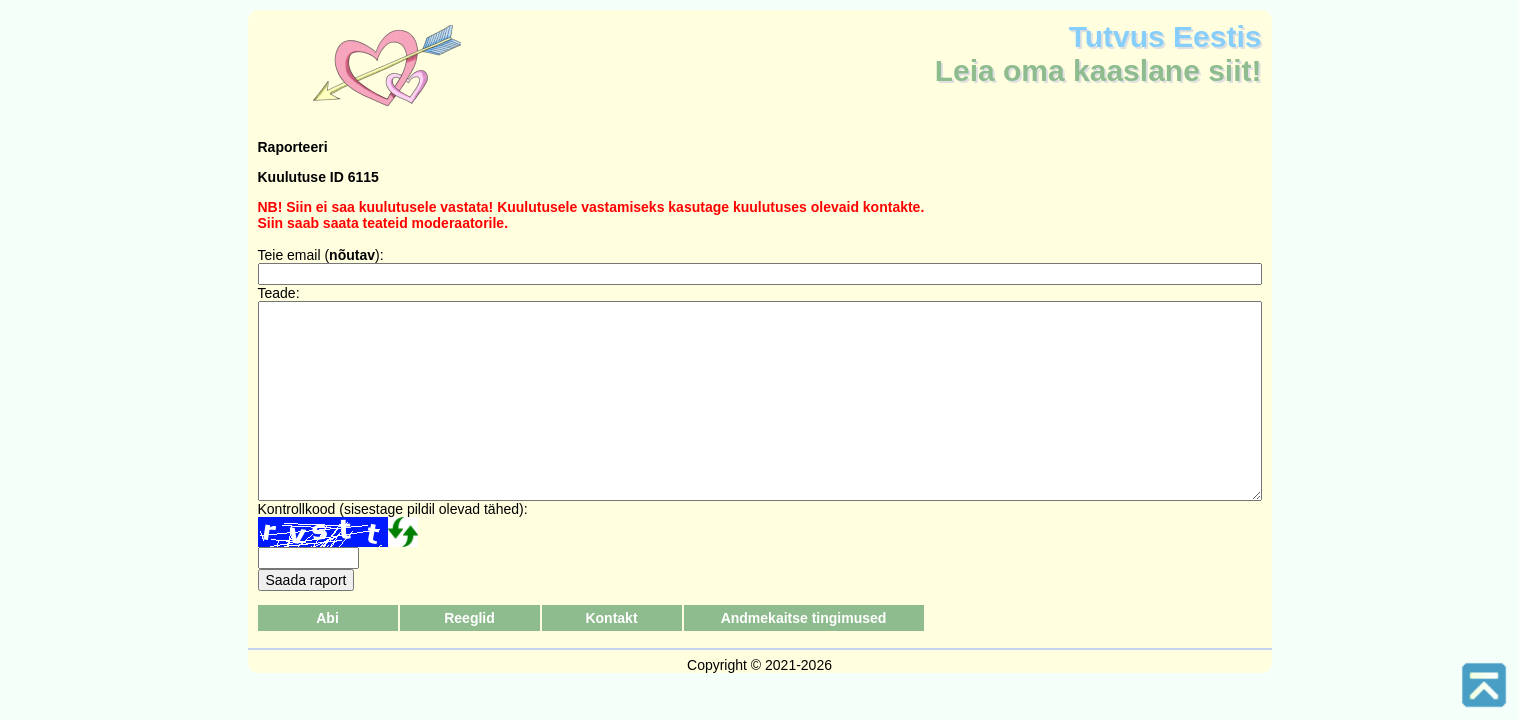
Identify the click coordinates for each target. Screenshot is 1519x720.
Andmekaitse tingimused (804, 618)
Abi (327, 618)
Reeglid (469, 618)
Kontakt (611, 618)
